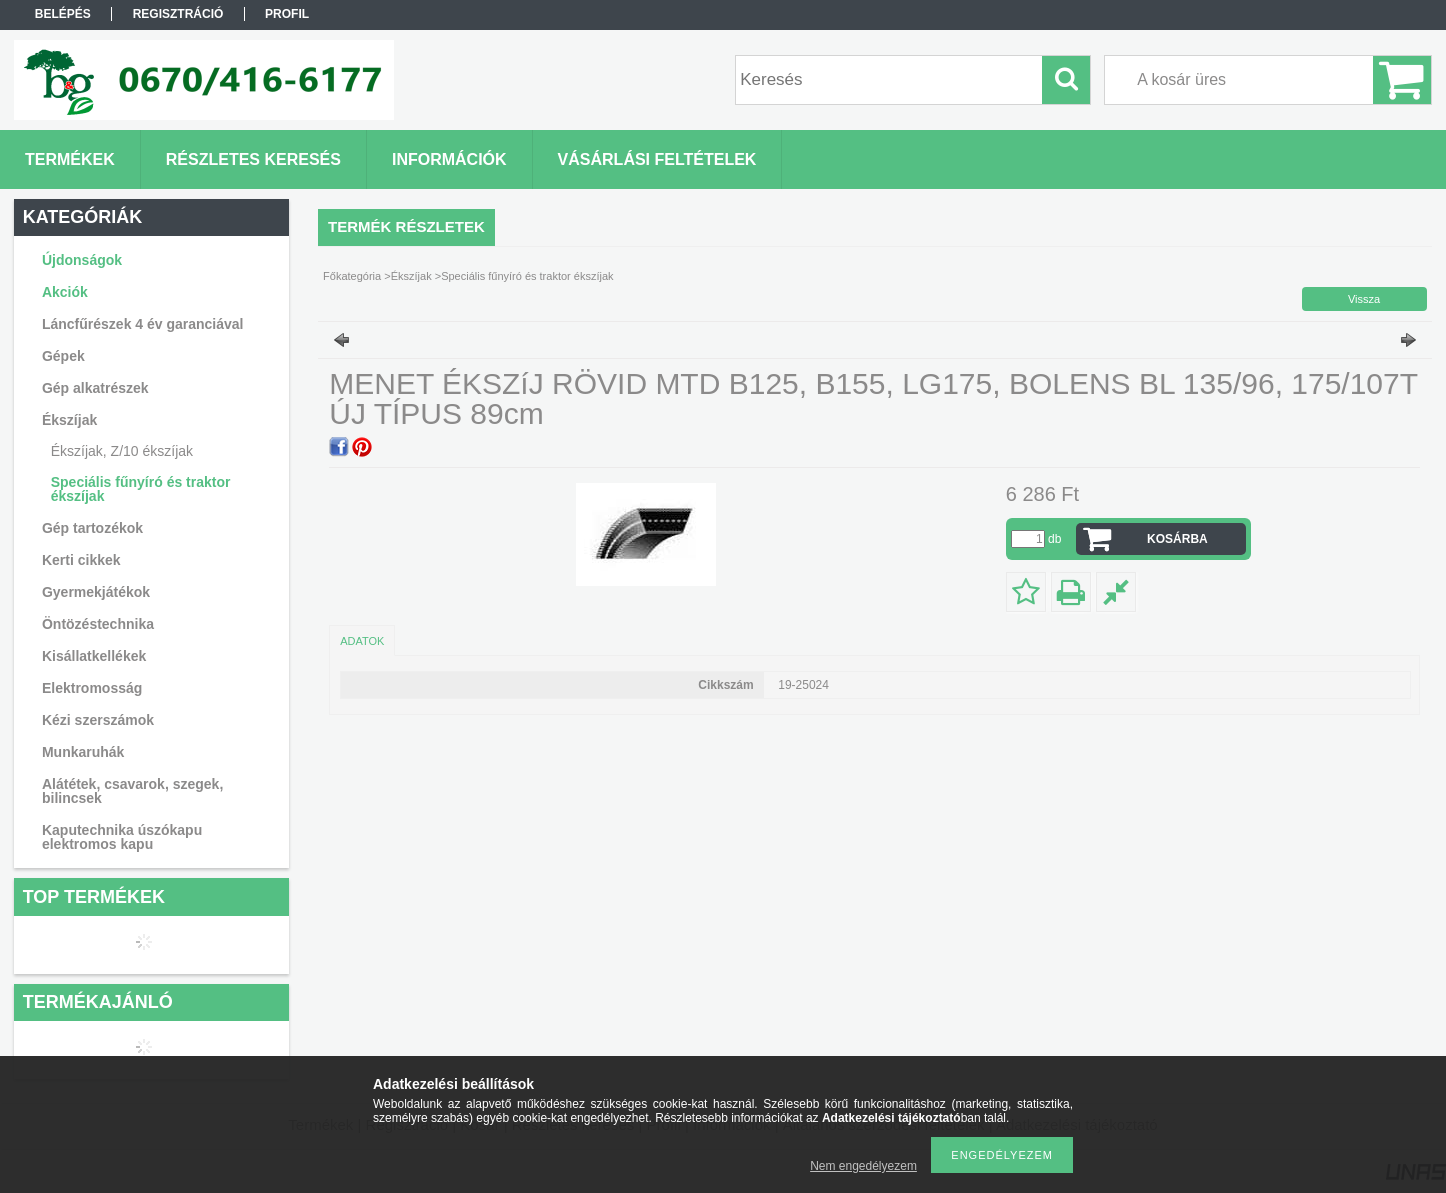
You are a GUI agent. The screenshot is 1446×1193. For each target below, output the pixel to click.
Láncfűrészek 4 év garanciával (143, 324)
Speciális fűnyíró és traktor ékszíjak (141, 489)
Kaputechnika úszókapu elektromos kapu (122, 837)
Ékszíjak (411, 276)
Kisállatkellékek (94, 656)
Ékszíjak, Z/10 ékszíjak (122, 451)
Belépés (63, 14)
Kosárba (1177, 539)
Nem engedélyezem (863, 1166)
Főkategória (352, 276)
